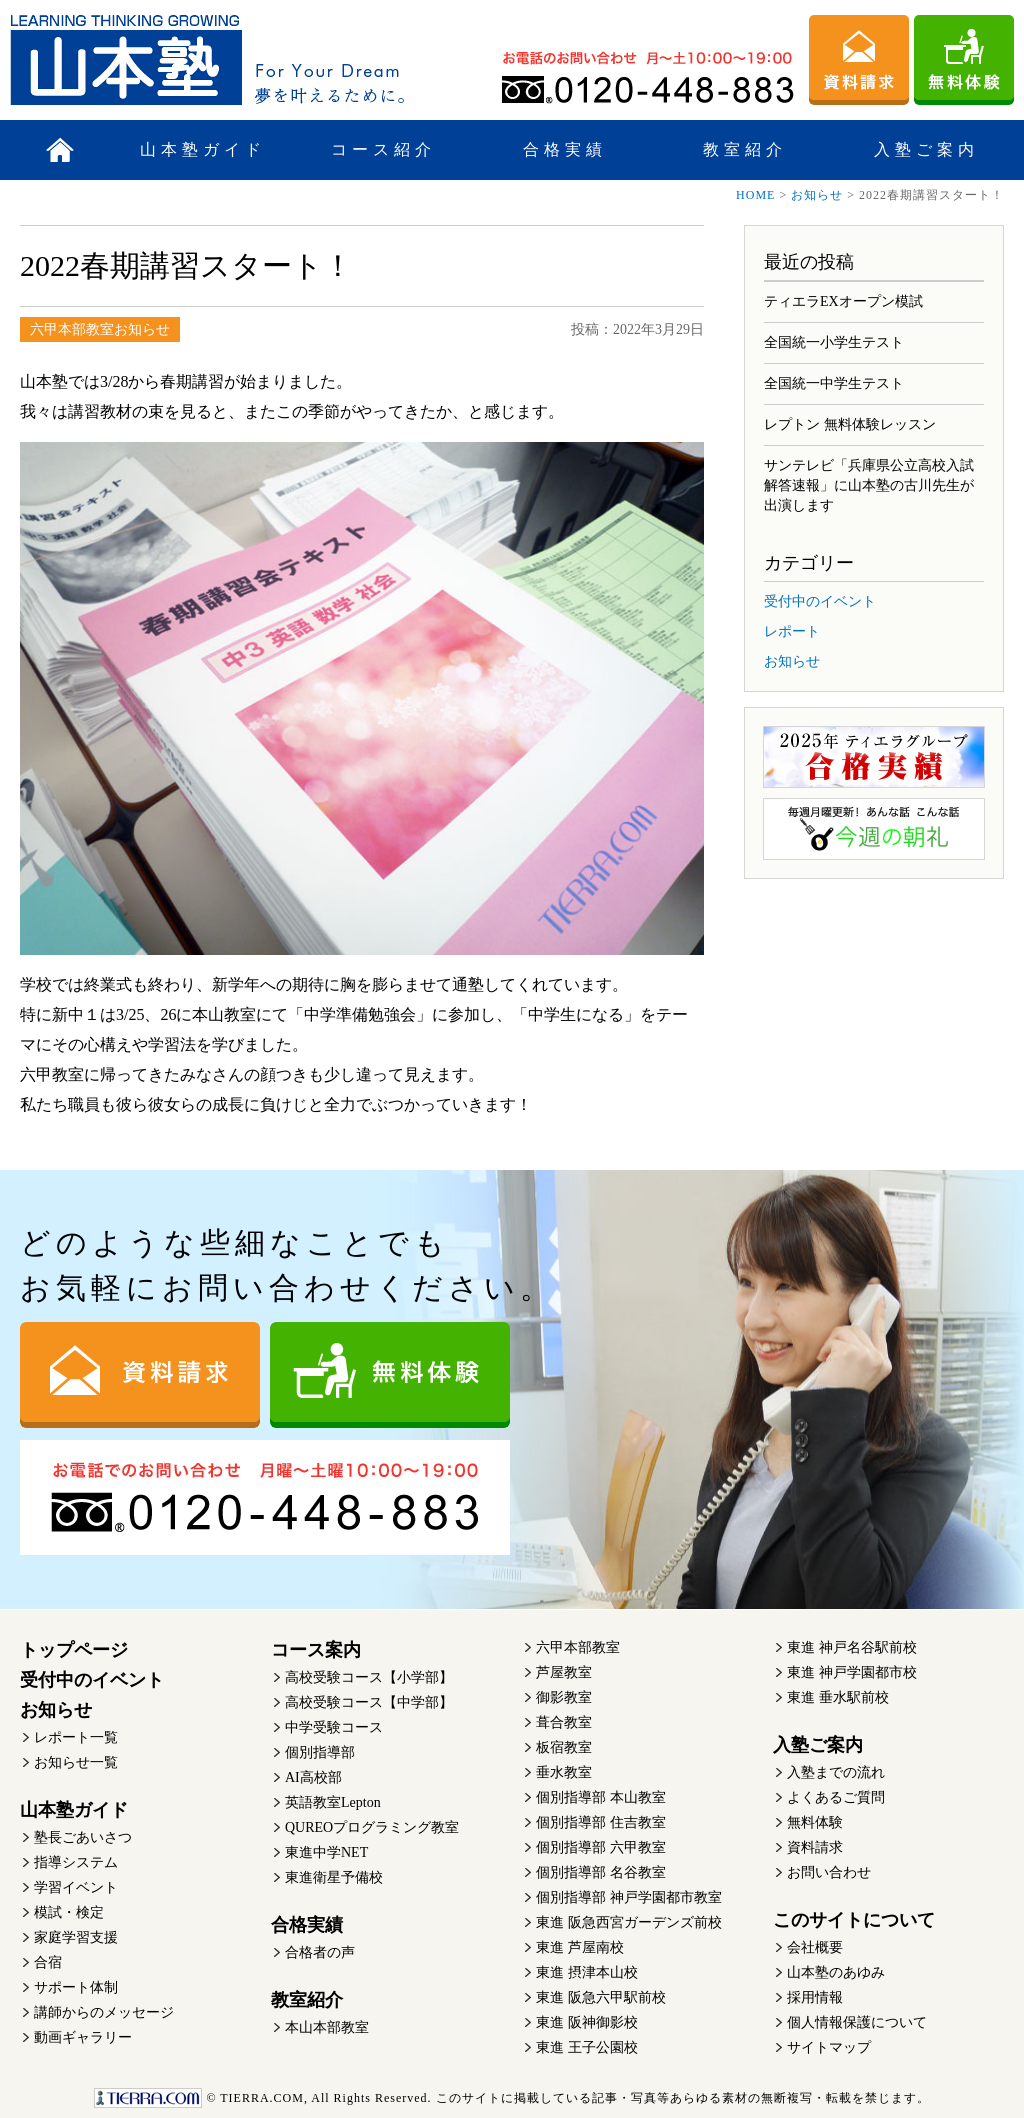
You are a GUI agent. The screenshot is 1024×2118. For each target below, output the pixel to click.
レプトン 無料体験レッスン (850, 424)
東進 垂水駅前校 (838, 1697)
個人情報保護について (857, 2022)
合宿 (48, 1962)
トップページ (74, 1650)
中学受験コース (334, 1727)
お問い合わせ (829, 1872)
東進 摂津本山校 (587, 1972)
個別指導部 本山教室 (601, 1797)
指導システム (76, 1862)
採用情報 (815, 1997)
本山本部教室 (327, 2027)
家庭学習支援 (76, 1937)
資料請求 (815, 1847)
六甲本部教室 (578, 1647)
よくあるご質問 (836, 1797)
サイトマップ (829, 2047)
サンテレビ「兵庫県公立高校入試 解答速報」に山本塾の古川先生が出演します (869, 485)
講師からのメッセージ (104, 2012)
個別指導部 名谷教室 (601, 1872)
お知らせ (817, 195)
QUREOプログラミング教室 (372, 1827)
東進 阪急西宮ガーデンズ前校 (629, 1922)
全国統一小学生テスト (834, 342)
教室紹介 (745, 149)
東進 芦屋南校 (580, 1947)
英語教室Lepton (333, 1802)
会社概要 (815, 1947)
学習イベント (76, 1887)
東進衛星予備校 (334, 1877)
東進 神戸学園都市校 (852, 1672)
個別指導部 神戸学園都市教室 (629, 1897)
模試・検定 (69, 1912)
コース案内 (316, 1650)
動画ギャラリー (83, 2037)
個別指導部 (320, 1752)
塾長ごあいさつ (83, 1837)
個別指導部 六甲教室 (601, 1847)
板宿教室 (564, 1747)
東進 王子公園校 (587, 2047)
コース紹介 (383, 149)
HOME (755, 195)
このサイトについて (854, 1920)
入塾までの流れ (836, 1772)
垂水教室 (564, 1772)
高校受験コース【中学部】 (369, 1702)
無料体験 (815, 1822)
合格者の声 (320, 1952)
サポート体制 (76, 1987)
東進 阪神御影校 (587, 2022)
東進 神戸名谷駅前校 (852, 1647)
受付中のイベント (820, 601)
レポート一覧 (76, 1737)
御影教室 (564, 1697)
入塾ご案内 (926, 149)
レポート (792, 631)
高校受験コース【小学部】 (369, 1677)
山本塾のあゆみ (836, 1972)
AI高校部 (313, 1777)
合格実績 (565, 149)
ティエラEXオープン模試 (843, 301)
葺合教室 (564, 1722)
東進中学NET (326, 1852)
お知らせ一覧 (76, 1762)
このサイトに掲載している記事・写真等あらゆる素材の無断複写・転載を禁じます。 (511, 2098)
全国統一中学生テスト (834, 383)
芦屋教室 (564, 1672)
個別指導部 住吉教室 (601, 1822)
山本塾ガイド (203, 149)
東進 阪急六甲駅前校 (601, 1997)
